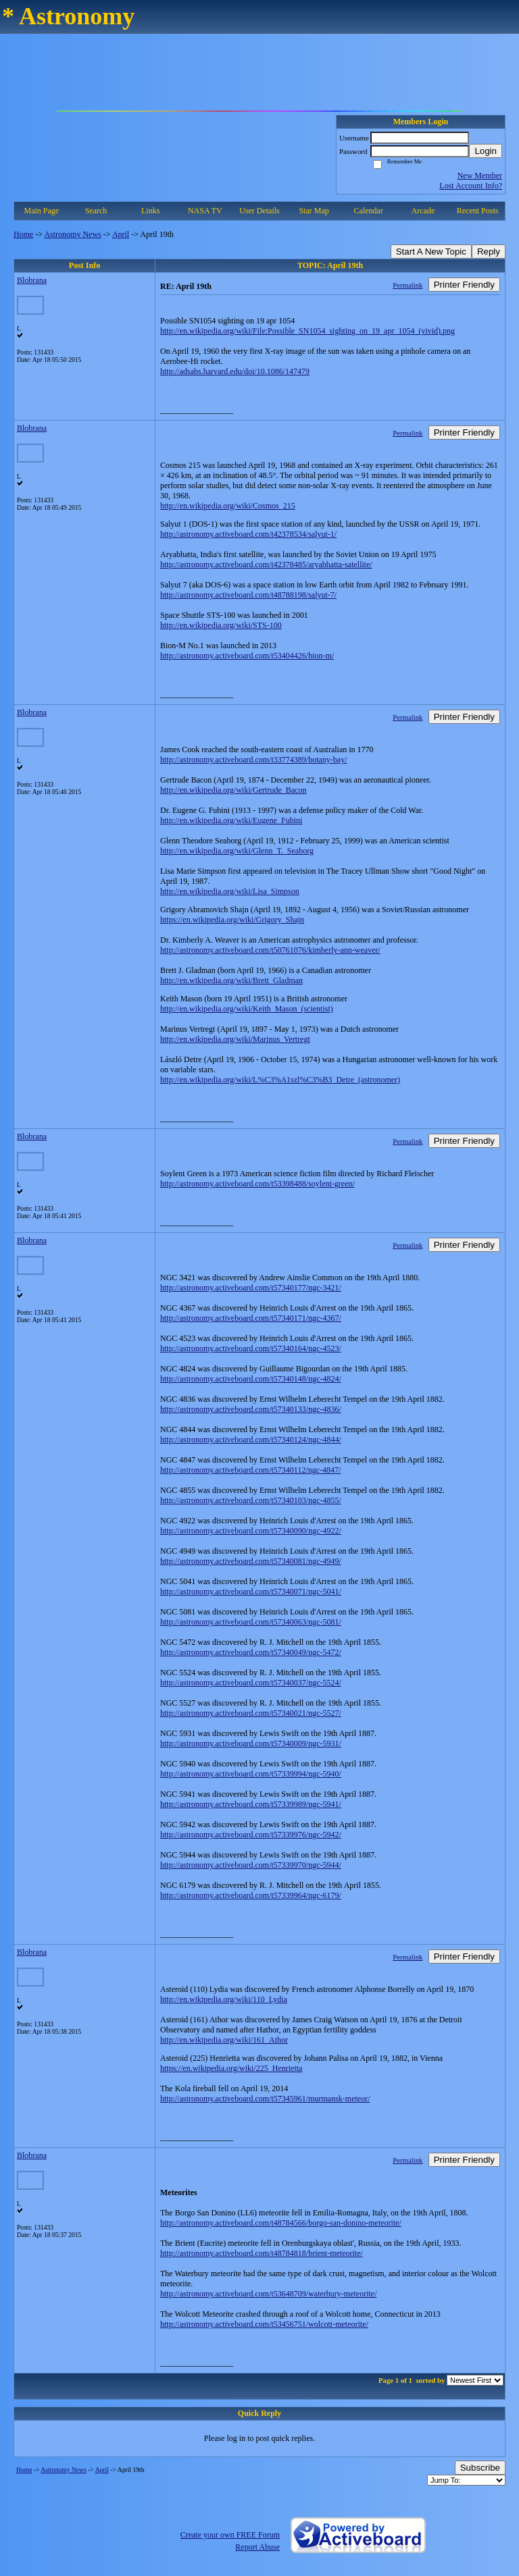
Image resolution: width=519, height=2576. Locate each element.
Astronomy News (72, 234)
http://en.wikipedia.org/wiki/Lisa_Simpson (229, 891)
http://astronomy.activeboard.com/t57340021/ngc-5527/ (250, 1713)
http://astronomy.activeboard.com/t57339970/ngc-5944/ (250, 1865)
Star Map (313, 210)
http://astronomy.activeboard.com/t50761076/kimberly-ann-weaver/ (270, 950)
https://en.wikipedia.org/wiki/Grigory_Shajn (232, 919)
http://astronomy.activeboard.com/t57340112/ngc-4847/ (250, 1470)
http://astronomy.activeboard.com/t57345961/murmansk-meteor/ (265, 2098)
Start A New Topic (431, 251)
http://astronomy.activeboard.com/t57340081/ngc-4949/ (250, 1561)
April (120, 234)
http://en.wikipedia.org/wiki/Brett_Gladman (231, 980)
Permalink (407, 285)
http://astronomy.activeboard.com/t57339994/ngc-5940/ (250, 1774)
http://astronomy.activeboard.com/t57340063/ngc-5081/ (250, 1622)
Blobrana (32, 280)
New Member (480, 175)
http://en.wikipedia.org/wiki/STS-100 (221, 625)
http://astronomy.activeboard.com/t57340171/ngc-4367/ (250, 1318)
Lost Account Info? (470, 185)
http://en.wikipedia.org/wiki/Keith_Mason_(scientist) (246, 1009)
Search (96, 210)
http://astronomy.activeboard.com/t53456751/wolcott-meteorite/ (264, 2324)
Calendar (368, 210)
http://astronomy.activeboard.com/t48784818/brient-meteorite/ (261, 2253)
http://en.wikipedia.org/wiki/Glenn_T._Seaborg (237, 851)
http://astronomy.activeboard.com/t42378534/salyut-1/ (248, 534)
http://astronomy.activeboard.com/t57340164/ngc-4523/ (250, 1348)
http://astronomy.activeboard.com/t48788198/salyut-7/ (248, 595)
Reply (488, 251)
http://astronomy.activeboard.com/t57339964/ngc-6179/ (250, 1895)
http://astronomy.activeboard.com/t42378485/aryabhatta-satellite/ (266, 564)
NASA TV (205, 210)
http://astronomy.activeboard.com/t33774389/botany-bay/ (253, 759)
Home (23, 234)
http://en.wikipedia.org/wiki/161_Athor (224, 2040)
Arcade (423, 210)
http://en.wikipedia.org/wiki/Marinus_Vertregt (235, 1039)
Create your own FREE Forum (230, 2535)
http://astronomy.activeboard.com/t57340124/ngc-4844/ (250, 1439)
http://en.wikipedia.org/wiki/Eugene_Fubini (231, 820)
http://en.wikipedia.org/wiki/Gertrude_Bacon (233, 790)
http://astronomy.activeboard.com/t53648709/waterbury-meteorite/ (268, 2293)
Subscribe (480, 2468)
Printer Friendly (464, 285)
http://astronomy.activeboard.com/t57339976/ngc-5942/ (250, 1834)
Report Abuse (257, 2547)
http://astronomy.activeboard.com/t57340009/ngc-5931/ (250, 1743)
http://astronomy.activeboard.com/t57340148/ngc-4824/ (250, 1379)
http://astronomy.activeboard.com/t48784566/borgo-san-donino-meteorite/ (280, 2223)
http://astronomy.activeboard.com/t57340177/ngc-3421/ (250, 1287)
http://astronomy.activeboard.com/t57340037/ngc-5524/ (250, 1682)
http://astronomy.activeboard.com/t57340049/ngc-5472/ (250, 1652)
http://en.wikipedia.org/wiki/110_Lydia (223, 1999)
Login (485, 151)
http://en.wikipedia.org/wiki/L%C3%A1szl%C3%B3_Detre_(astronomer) (280, 1079)
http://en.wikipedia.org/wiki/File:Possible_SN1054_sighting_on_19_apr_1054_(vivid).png (307, 331)
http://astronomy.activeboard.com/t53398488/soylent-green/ (257, 1183)
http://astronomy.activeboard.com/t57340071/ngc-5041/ (250, 1591)
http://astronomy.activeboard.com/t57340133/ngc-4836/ (250, 1409)
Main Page (41, 210)
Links (150, 210)
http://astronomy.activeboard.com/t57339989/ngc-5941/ (250, 1804)
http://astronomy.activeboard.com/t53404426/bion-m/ (247, 655)
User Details (259, 210)
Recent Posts (478, 210)
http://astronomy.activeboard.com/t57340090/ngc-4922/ (250, 1530)
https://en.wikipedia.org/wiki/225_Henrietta (231, 2068)
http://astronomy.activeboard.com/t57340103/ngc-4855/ (250, 1500)
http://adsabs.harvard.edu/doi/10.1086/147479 (235, 371)
